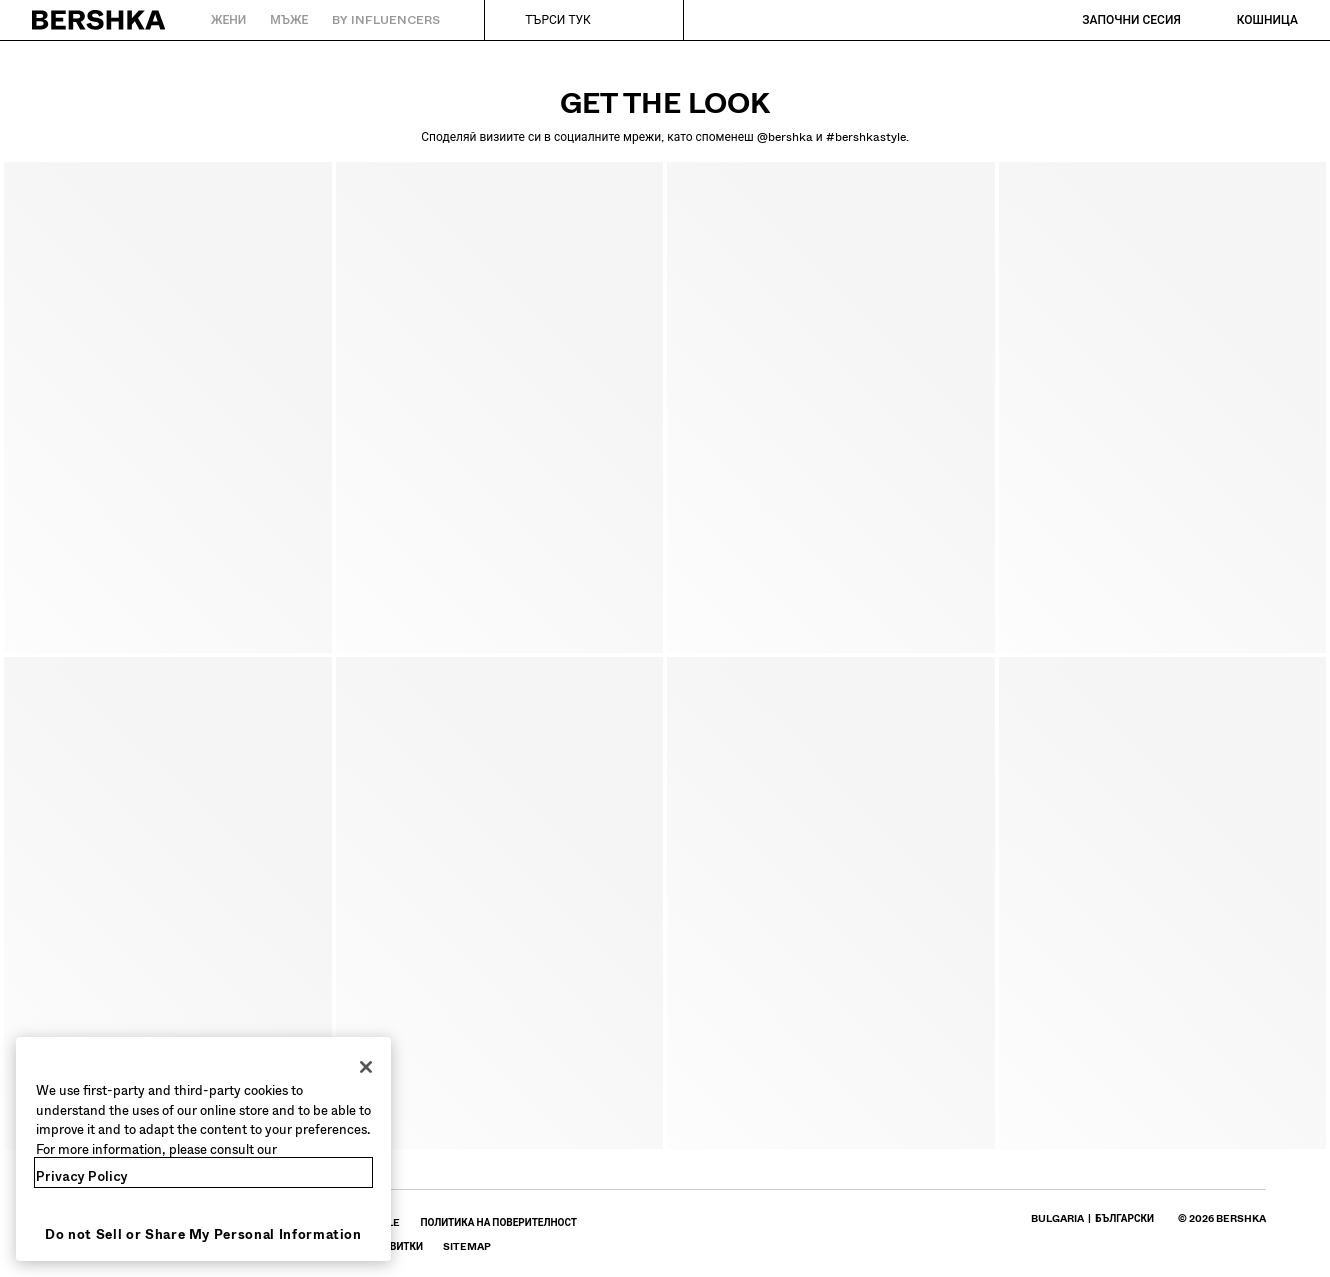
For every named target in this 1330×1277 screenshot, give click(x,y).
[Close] (366, 1067)
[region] (203, 1149)
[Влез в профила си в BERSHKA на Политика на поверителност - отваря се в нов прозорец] (498, 1222)
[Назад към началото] (99, 20)
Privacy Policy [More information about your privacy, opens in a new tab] (82, 1176)
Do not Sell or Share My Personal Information (203, 1234)
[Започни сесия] (1111, 20)
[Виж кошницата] (1247, 20)
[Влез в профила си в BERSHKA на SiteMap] (467, 1246)
